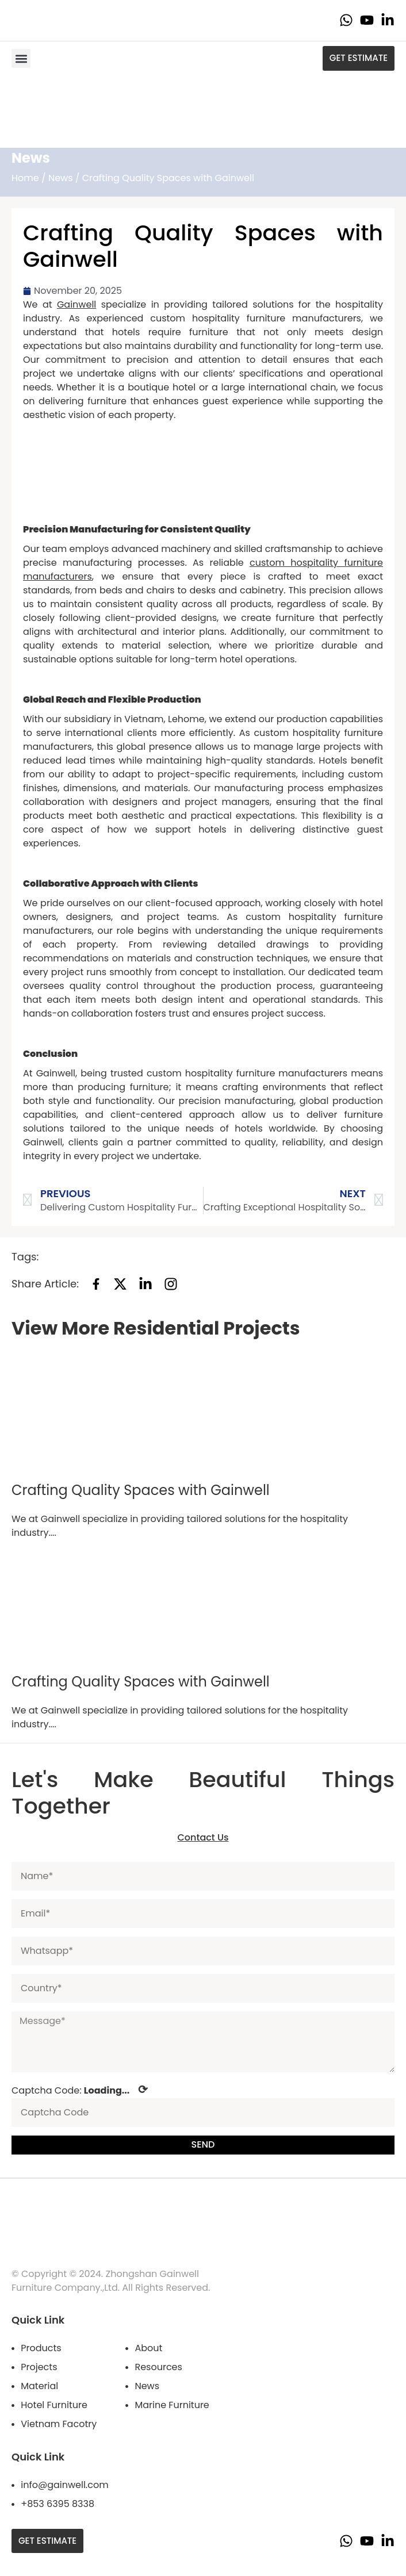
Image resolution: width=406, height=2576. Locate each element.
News (60, 178)
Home (25, 178)
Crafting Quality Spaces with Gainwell (141, 1490)
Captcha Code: (80, 2089)
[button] (21, 58)
